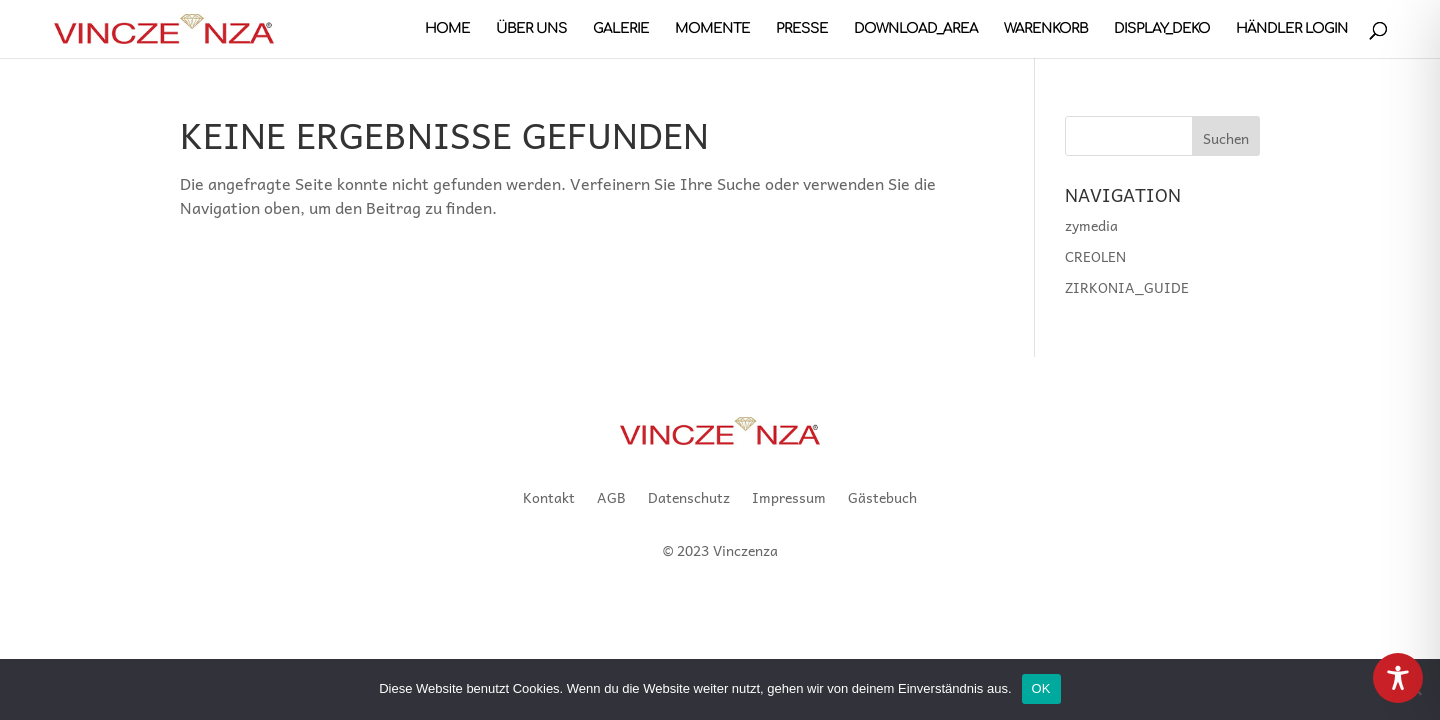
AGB (611, 499)
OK (1041, 688)
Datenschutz (689, 499)
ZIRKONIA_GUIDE (1127, 287)
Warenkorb (1046, 29)
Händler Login (1292, 29)
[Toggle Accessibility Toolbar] (1398, 678)
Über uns (531, 29)
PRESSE (802, 29)
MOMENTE (712, 29)
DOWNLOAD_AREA (916, 29)
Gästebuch (882, 499)
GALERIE (621, 29)
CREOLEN (1095, 256)
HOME (447, 29)
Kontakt (549, 499)
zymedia (1091, 225)
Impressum (789, 499)
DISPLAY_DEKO (1162, 29)
